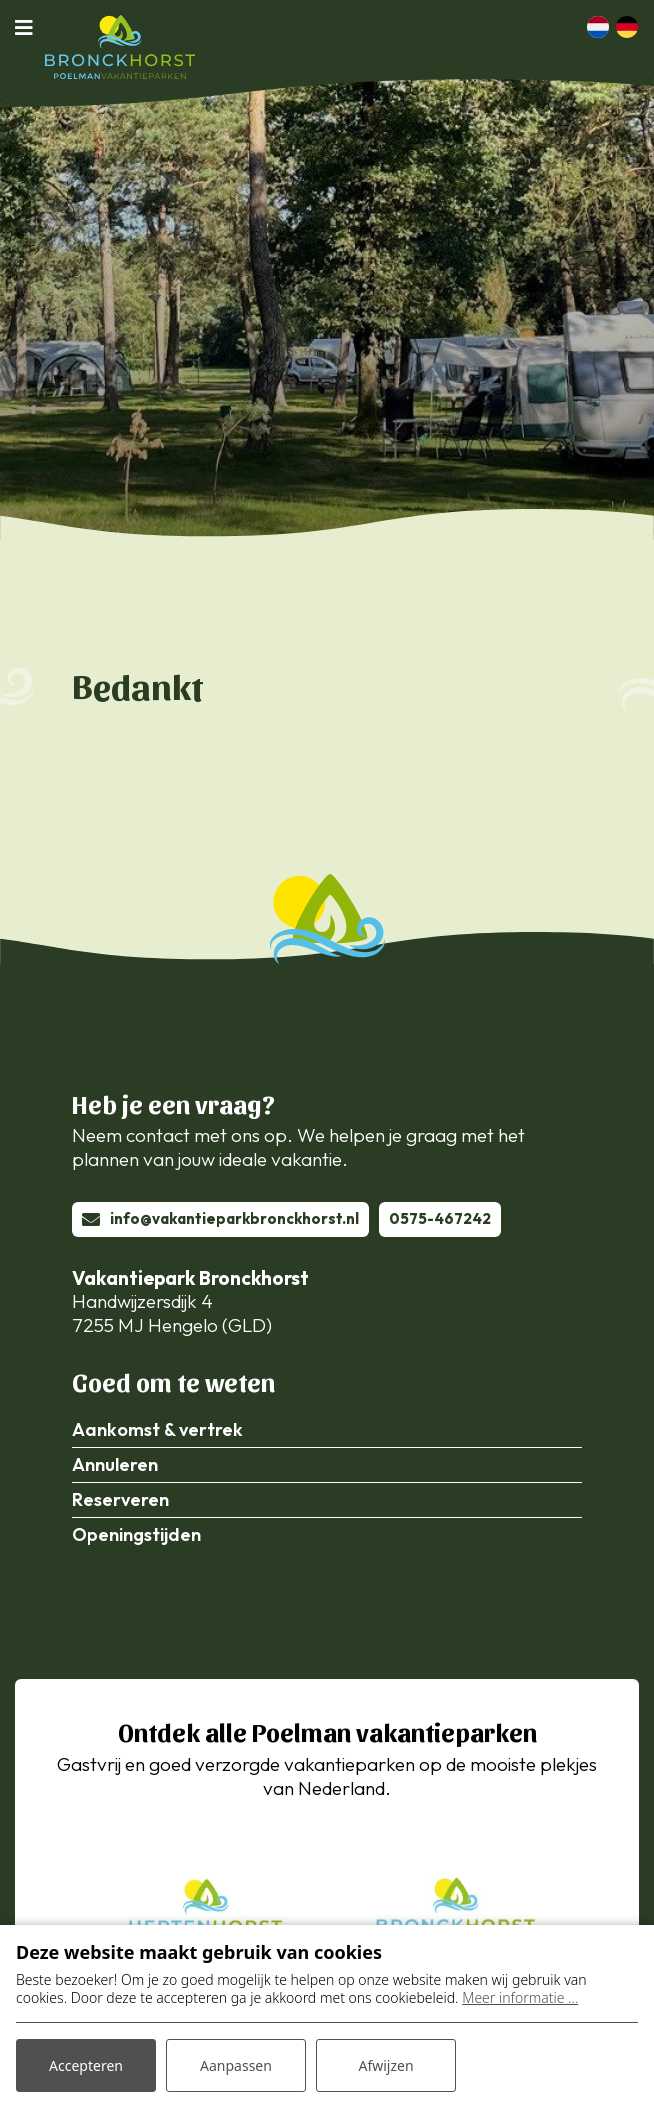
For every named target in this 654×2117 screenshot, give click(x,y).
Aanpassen (236, 2065)
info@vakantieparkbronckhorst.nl (234, 1218)
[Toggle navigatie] (30, 27)
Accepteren (86, 2065)
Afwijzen (385, 2065)
